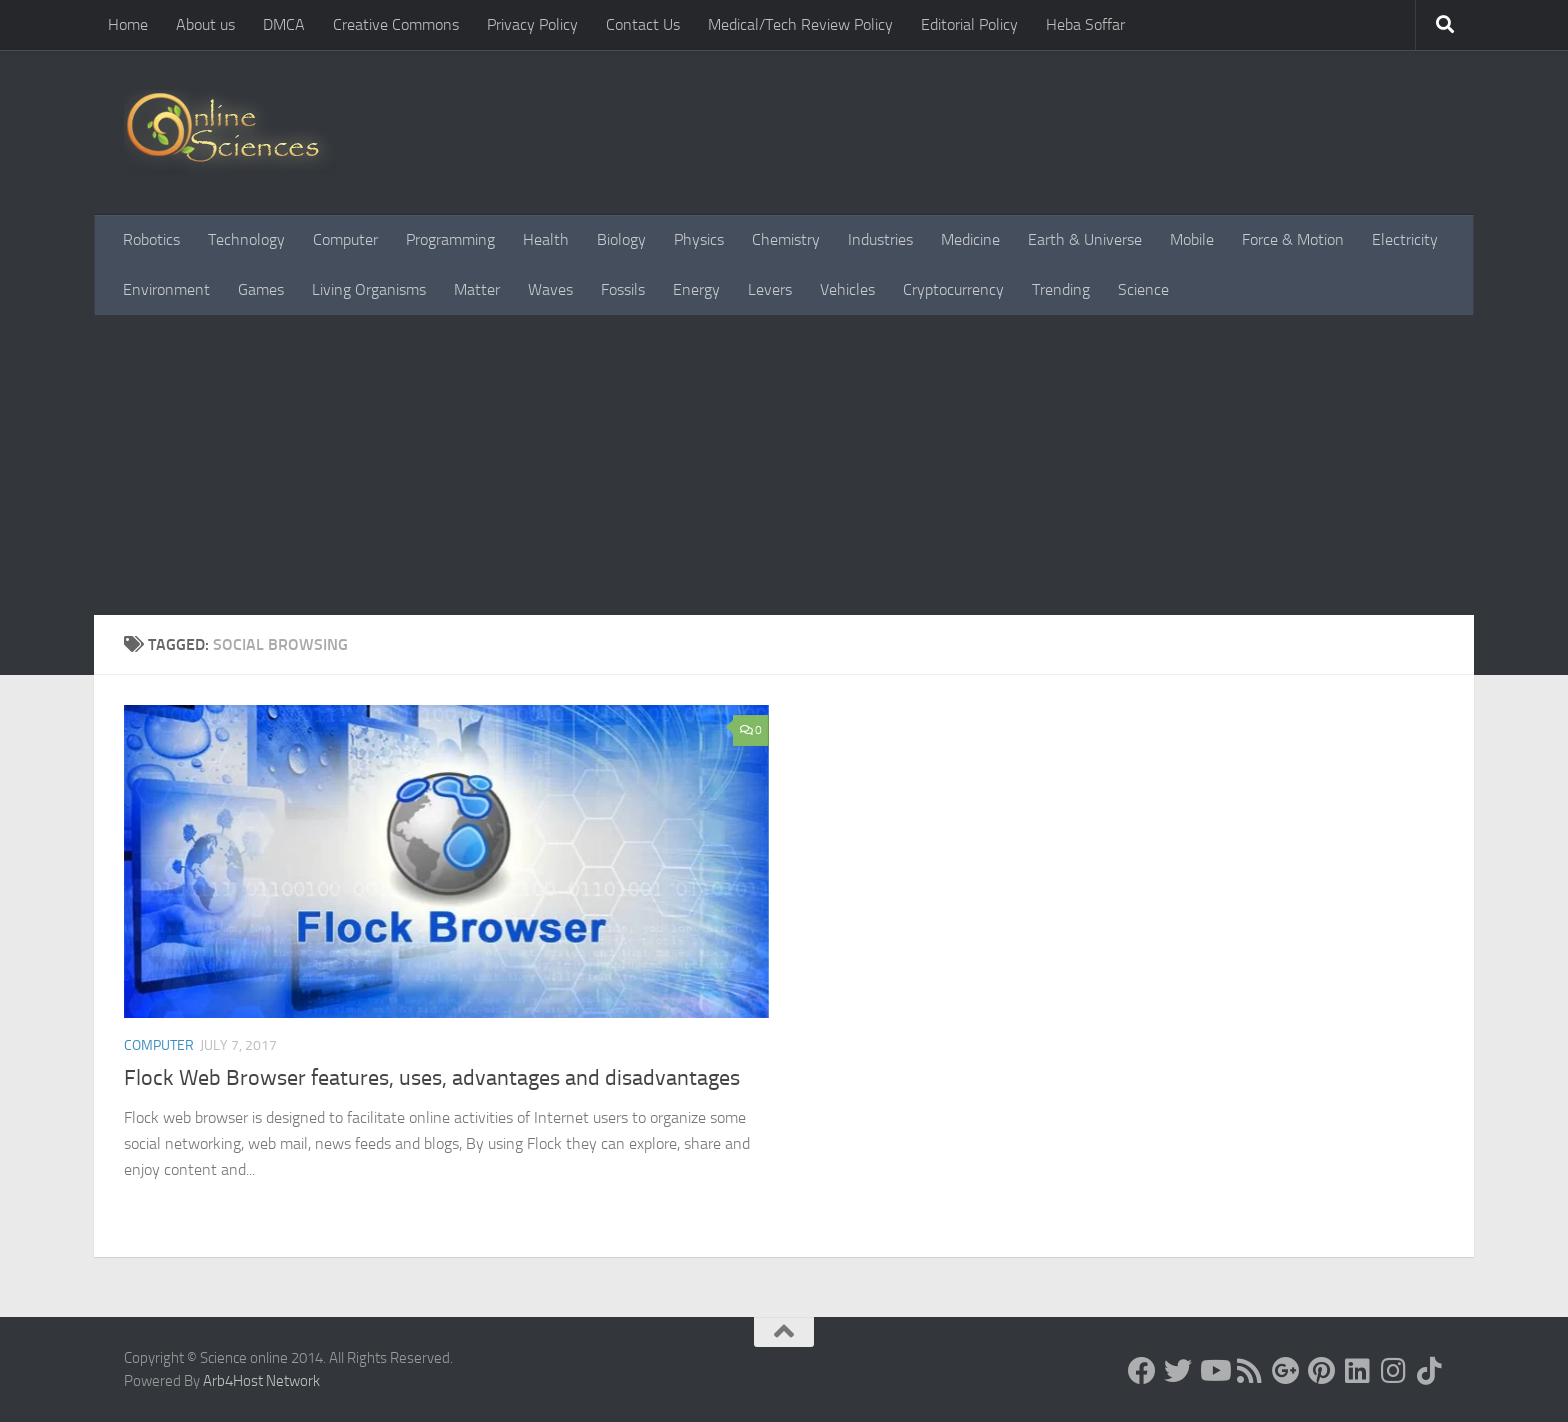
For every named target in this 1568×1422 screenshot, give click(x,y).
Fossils (623, 289)
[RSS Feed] (1250, 1371)
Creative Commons (396, 24)
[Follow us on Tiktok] (1430, 1371)
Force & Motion (1293, 239)
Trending (1061, 289)
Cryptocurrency (953, 289)
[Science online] (1142, 1371)
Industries (880, 239)
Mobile (1192, 239)
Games (261, 289)
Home (128, 24)
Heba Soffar (1085, 24)
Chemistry (786, 239)
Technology (246, 239)
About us (205, 24)
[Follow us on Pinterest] (1322, 1371)
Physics (699, 239)
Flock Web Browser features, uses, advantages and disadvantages (432, 1078)
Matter (477, 289)
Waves (550, 289)
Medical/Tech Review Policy (800, 24)
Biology (621, 239)
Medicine (970, 239)
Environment (166, 289)
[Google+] (1286, 1371)
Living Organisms (369, 289)
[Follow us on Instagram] (1394, 1371)
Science (1143, 289)
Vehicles (847, 289)
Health (546, 239)
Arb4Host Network (261, 1381)
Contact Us (643, 24)
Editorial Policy (969, 24)
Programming (450, 239)
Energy (696, 289)
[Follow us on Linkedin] (1358, 1371)
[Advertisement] (784, 465)
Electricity (1405, 239)
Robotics (151, 239)
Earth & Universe (1085, 239)
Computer (345, 239)
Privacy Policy (532, 24)
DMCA (284, 24)
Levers (770, 289)
